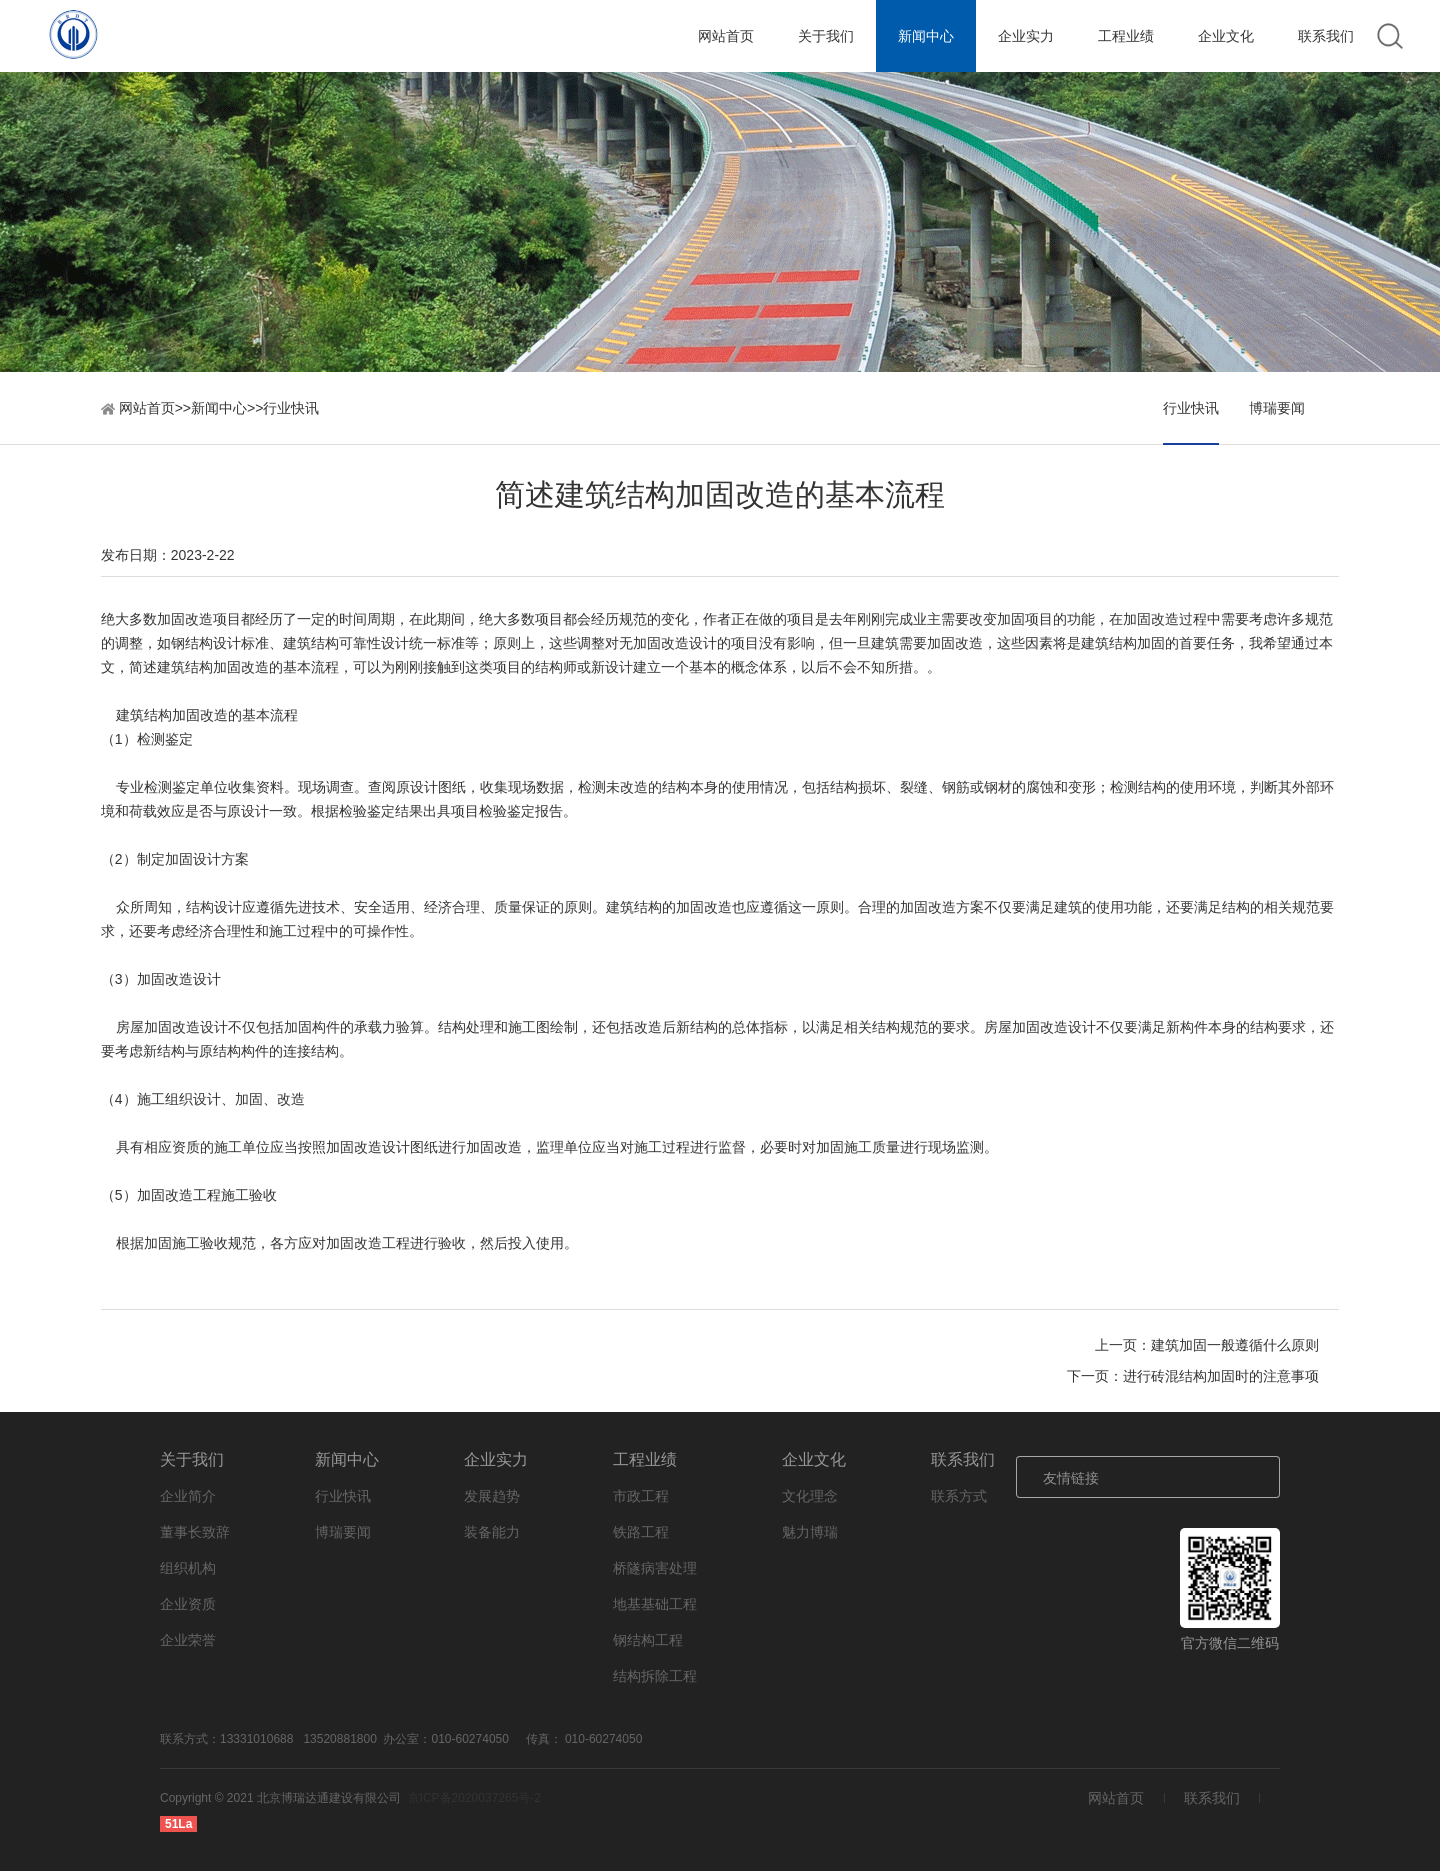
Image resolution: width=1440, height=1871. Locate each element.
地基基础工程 (655, 1604)
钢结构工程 (648, 1640)
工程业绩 (1126, 36)
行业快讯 (291, 408)
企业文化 (1226, 36)
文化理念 (810, 1496)
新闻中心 (926, 36)
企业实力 (1026, 36)
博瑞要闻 (1277, 408)
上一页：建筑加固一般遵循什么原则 (1207, 1345)
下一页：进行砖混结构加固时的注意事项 (1193, 1376)
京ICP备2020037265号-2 (474, 1798)
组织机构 (188, 1568)
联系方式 (959, 1496)
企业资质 (188, 1604)
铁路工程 (641, 1532)
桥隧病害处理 (655, 1568)
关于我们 (826, 36)
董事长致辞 (195, 1532)
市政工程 (641, 1496)
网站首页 (726, 36)
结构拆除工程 (655, 1676)
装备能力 (492, 1532)
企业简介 (188, 1496)
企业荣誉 (188, 1640)
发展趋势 (492, 1496)
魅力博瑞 (810, 1532)
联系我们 (1326, 36)
